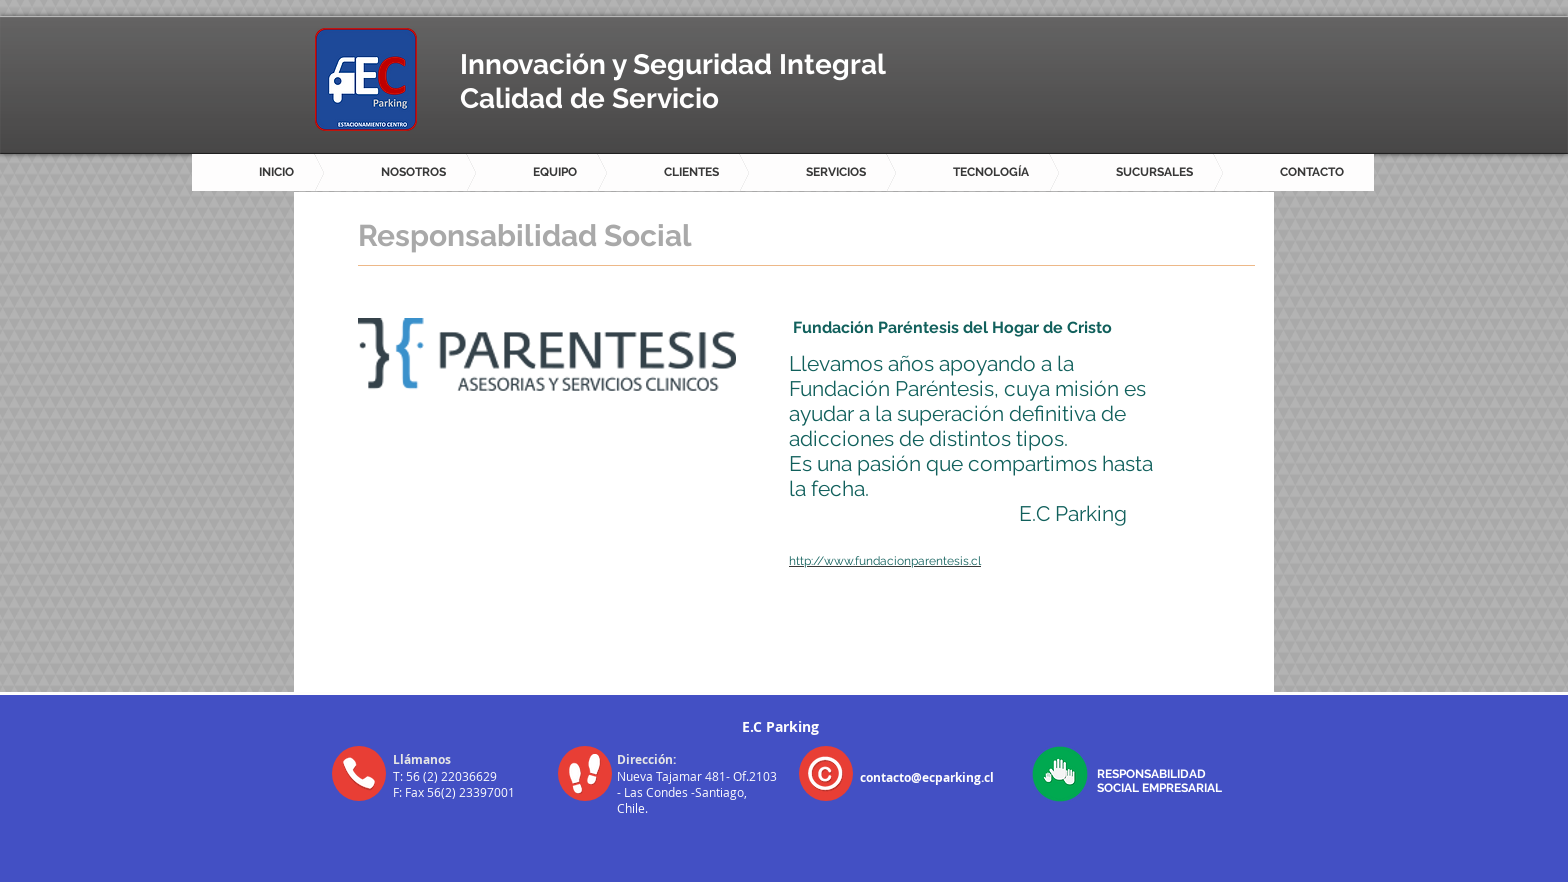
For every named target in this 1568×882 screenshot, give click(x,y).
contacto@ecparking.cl (927, 777)
